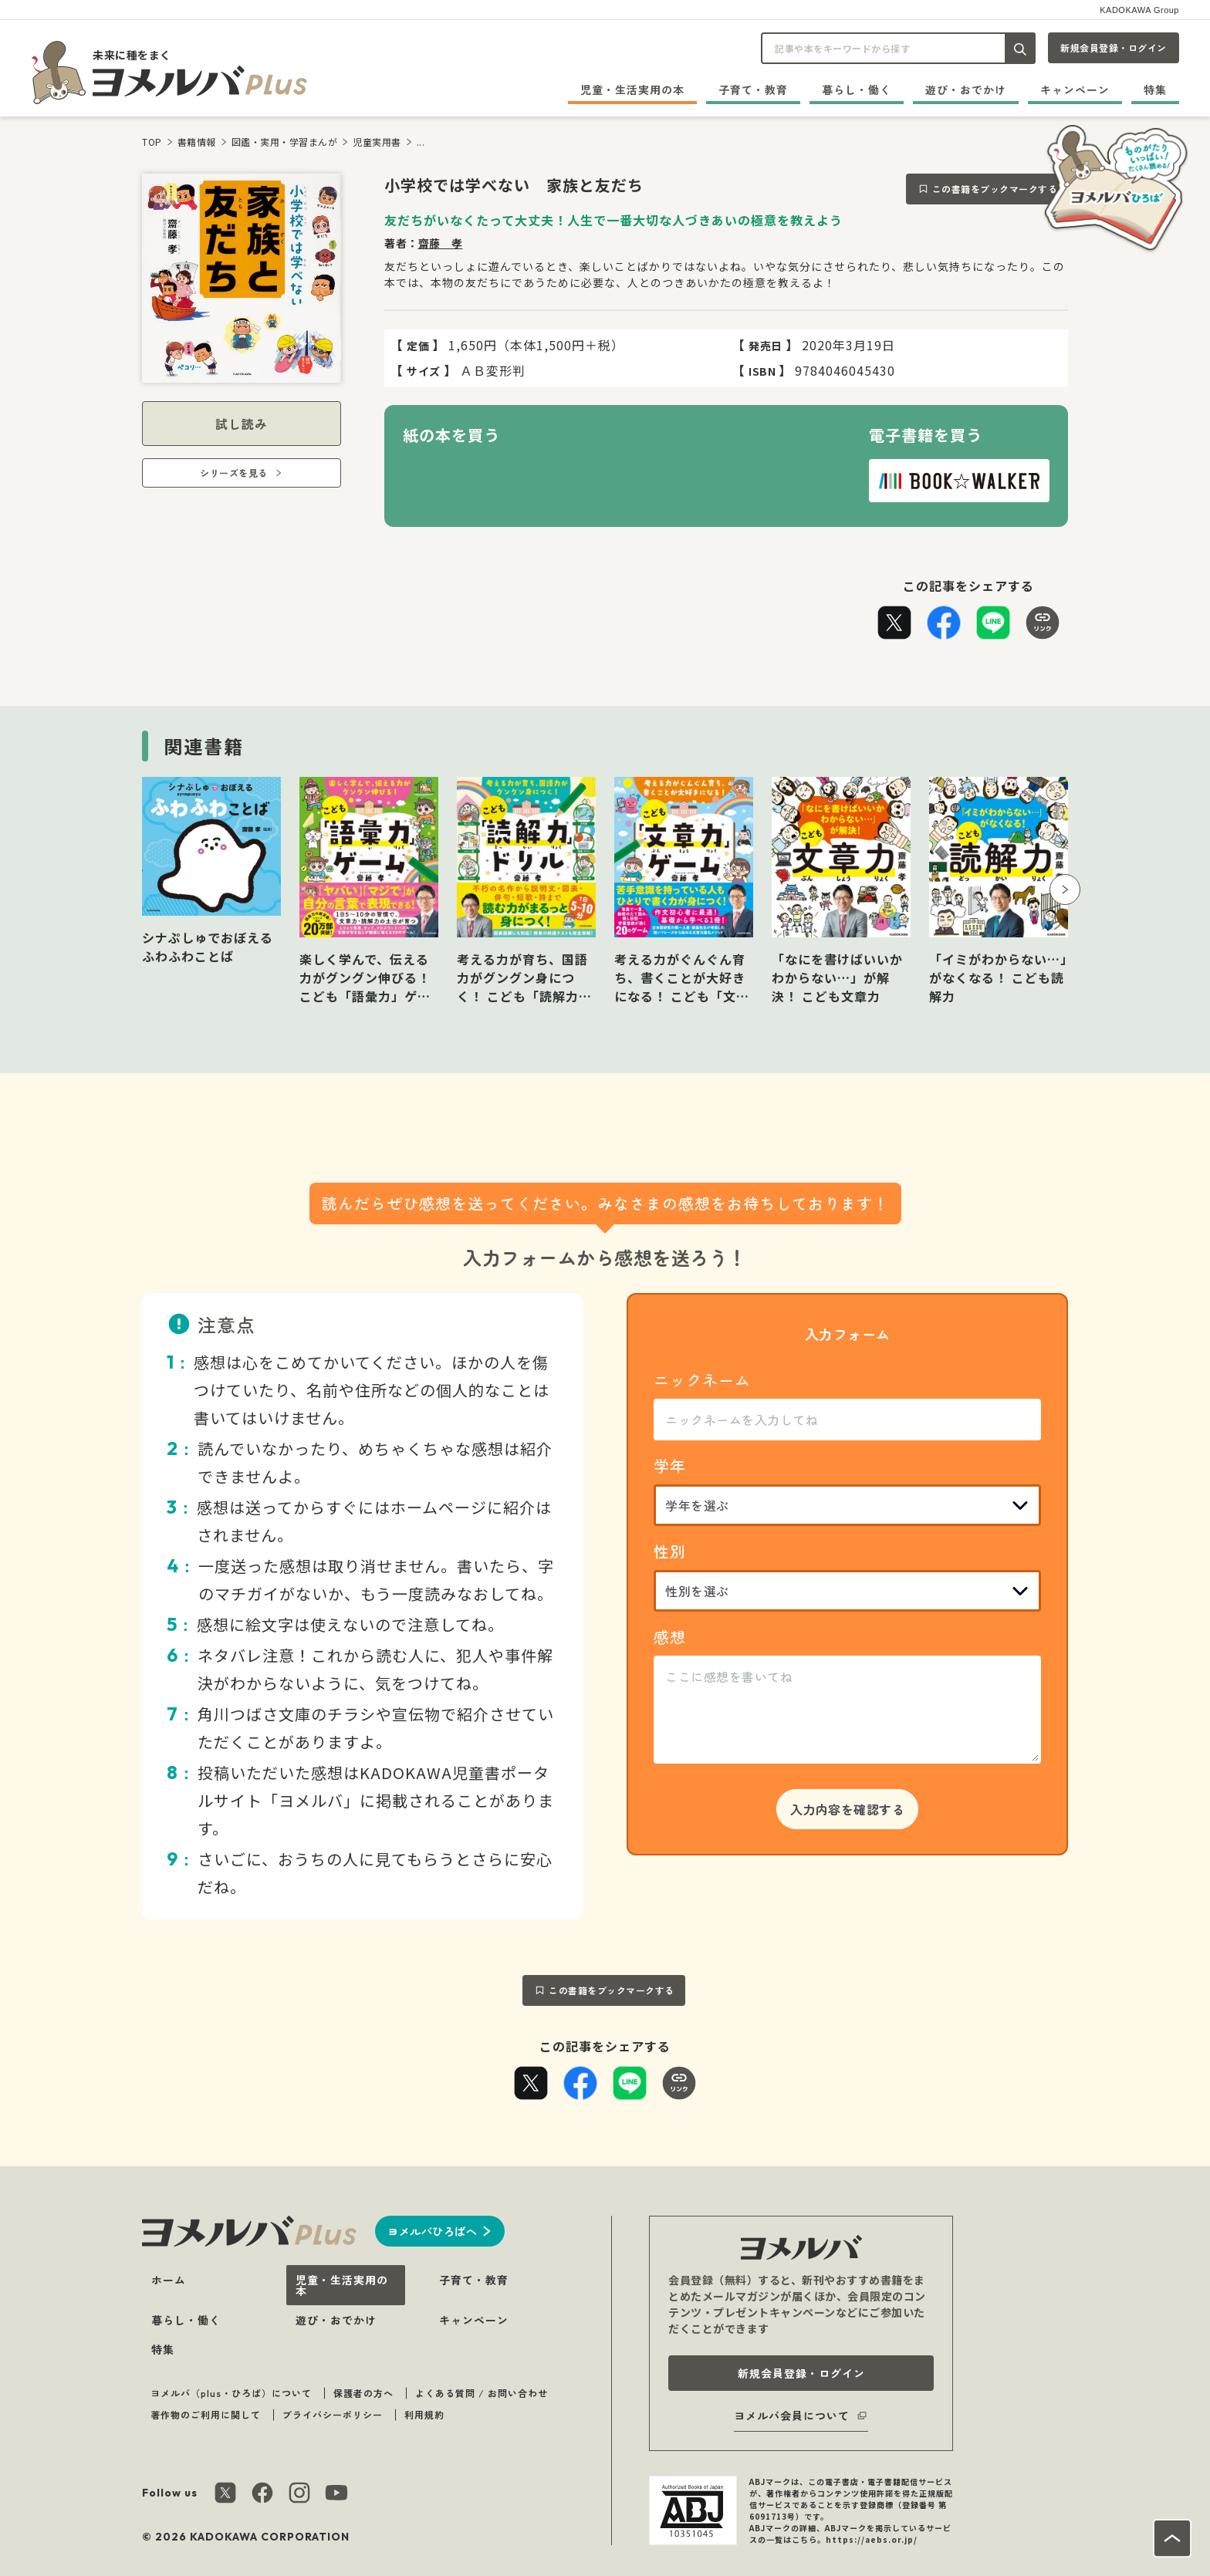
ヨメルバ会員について (792, 2415)
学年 (670, 1465)
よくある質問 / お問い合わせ (481, 2392)
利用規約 (424, 2414)
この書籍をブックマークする (995, 188)
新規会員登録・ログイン (1113, 47)
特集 (1155, 89)
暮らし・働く (856, 89)
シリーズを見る (234, 472)
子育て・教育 (753, 89)
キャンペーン (1075, 89)
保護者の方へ (363, 2392)
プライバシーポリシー (332, 2414)
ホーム (168, 2279)
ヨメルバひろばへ (432, 2231)
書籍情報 (196, 141)
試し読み (241, 423)
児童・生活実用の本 (632, 89)
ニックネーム (702, 1380)
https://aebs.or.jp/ (872, 2539)
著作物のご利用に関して (205, 2414)
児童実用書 (377, 141)
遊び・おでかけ (965, 89)
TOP (152, 141)
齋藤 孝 (440, 243)
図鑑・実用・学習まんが (285, 141)
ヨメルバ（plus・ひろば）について (231, 2392)
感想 (670, 1637)
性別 (670, 1551)
